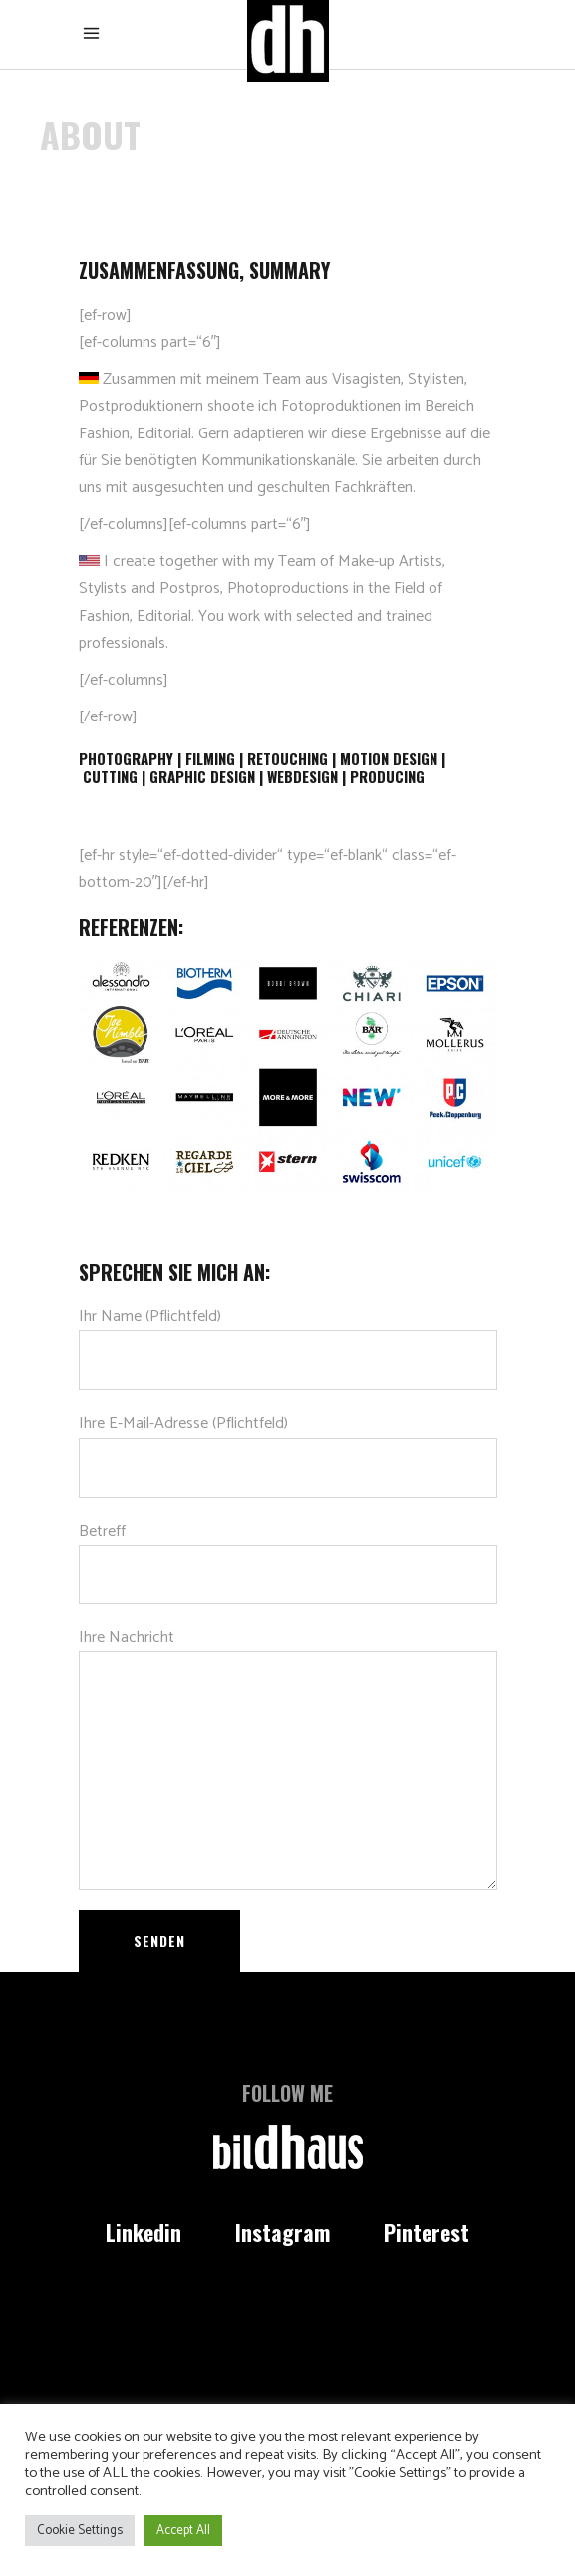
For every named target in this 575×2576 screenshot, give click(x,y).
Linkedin (143, 2232)
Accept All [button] (183, 2530)
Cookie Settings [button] (80, 2530)
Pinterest (426, 2232)
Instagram (282, 2232)
